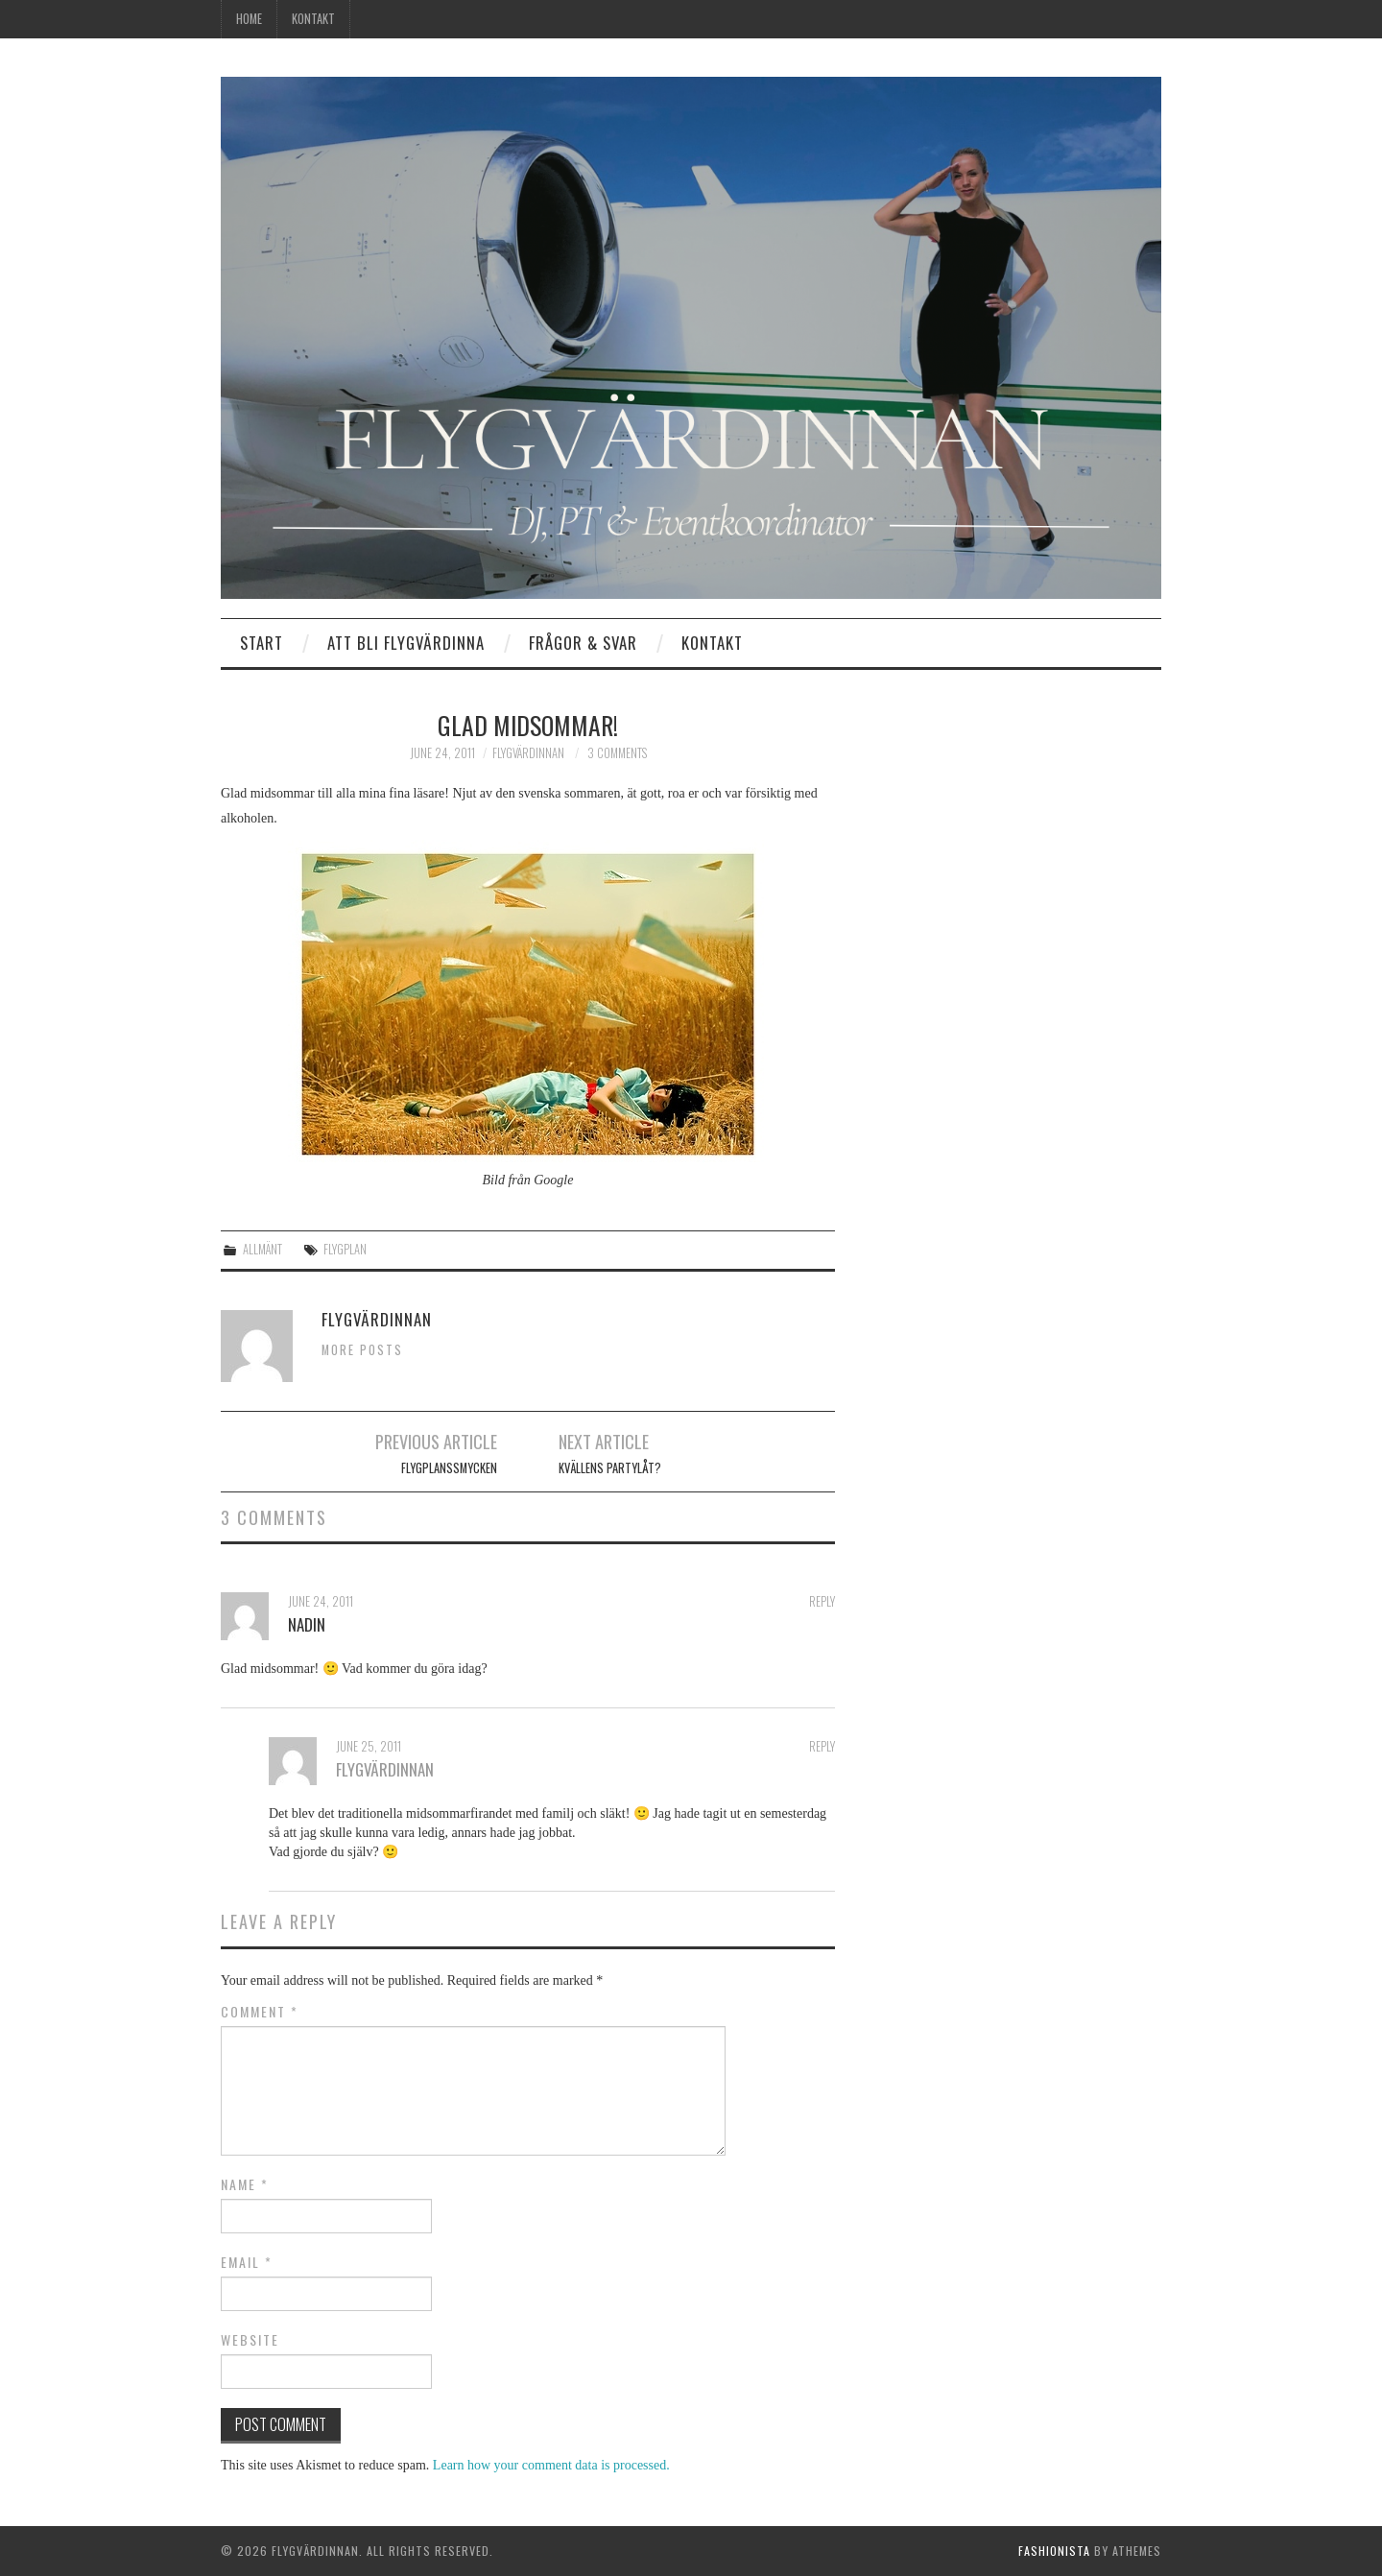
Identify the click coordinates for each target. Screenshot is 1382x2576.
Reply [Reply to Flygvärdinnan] (822, 1746)
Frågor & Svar (583, 643)
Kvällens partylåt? (610, 1468)
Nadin (306, 1624)
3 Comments (617, 753)
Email (247, 2262)
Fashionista (1054, 2550)
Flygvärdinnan (528, 753)
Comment (259, 2011)
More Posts (362, 1350)
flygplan (345, 1249)
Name (245, 2184)
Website (250, 2339)
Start (261, 643)
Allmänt (262, 1249)
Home (249, 19)
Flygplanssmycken (449, 1468)
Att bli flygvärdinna (406, 643)
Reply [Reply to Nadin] (822, 1601)
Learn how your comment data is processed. (551, 2465)
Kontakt (313, 19)
